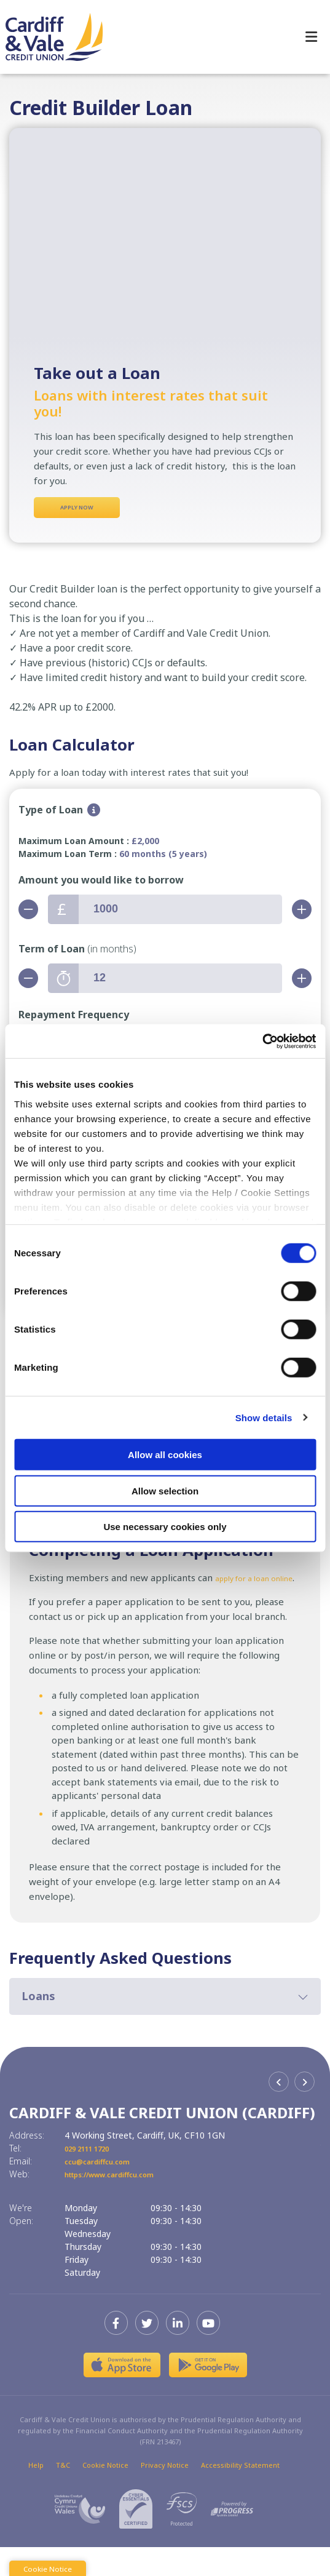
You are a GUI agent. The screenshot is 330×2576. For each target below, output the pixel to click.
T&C (63, 2493)
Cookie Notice (105, 2493)
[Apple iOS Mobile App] (122, 2394)
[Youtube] (211, 2352)
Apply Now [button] (77, 510)
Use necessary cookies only (164, 1526)
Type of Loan (50, 814)
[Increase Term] (302, 983)
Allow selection (165, 1490)
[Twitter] (150, 2352)
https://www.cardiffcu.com (123, 2203)
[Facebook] (119, 2352)
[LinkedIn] (180, 2352)
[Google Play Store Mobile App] (208, 2394)
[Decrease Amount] (28, 914)
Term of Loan (77, 953)
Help (36, 2493)
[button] (165, 2025)
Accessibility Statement (240, 2493)
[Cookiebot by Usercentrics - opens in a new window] (262, 1041)
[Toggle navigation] (311, 37)
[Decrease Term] (28, 983)
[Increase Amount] (302, 914)
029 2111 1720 (94, 2177)
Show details (264, 1417)
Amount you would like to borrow (101, 884)
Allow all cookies (165, 1454)
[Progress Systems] (232, 2537)
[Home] (49, 36)
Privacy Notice (165, 2493)
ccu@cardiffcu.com (105, 2190)
